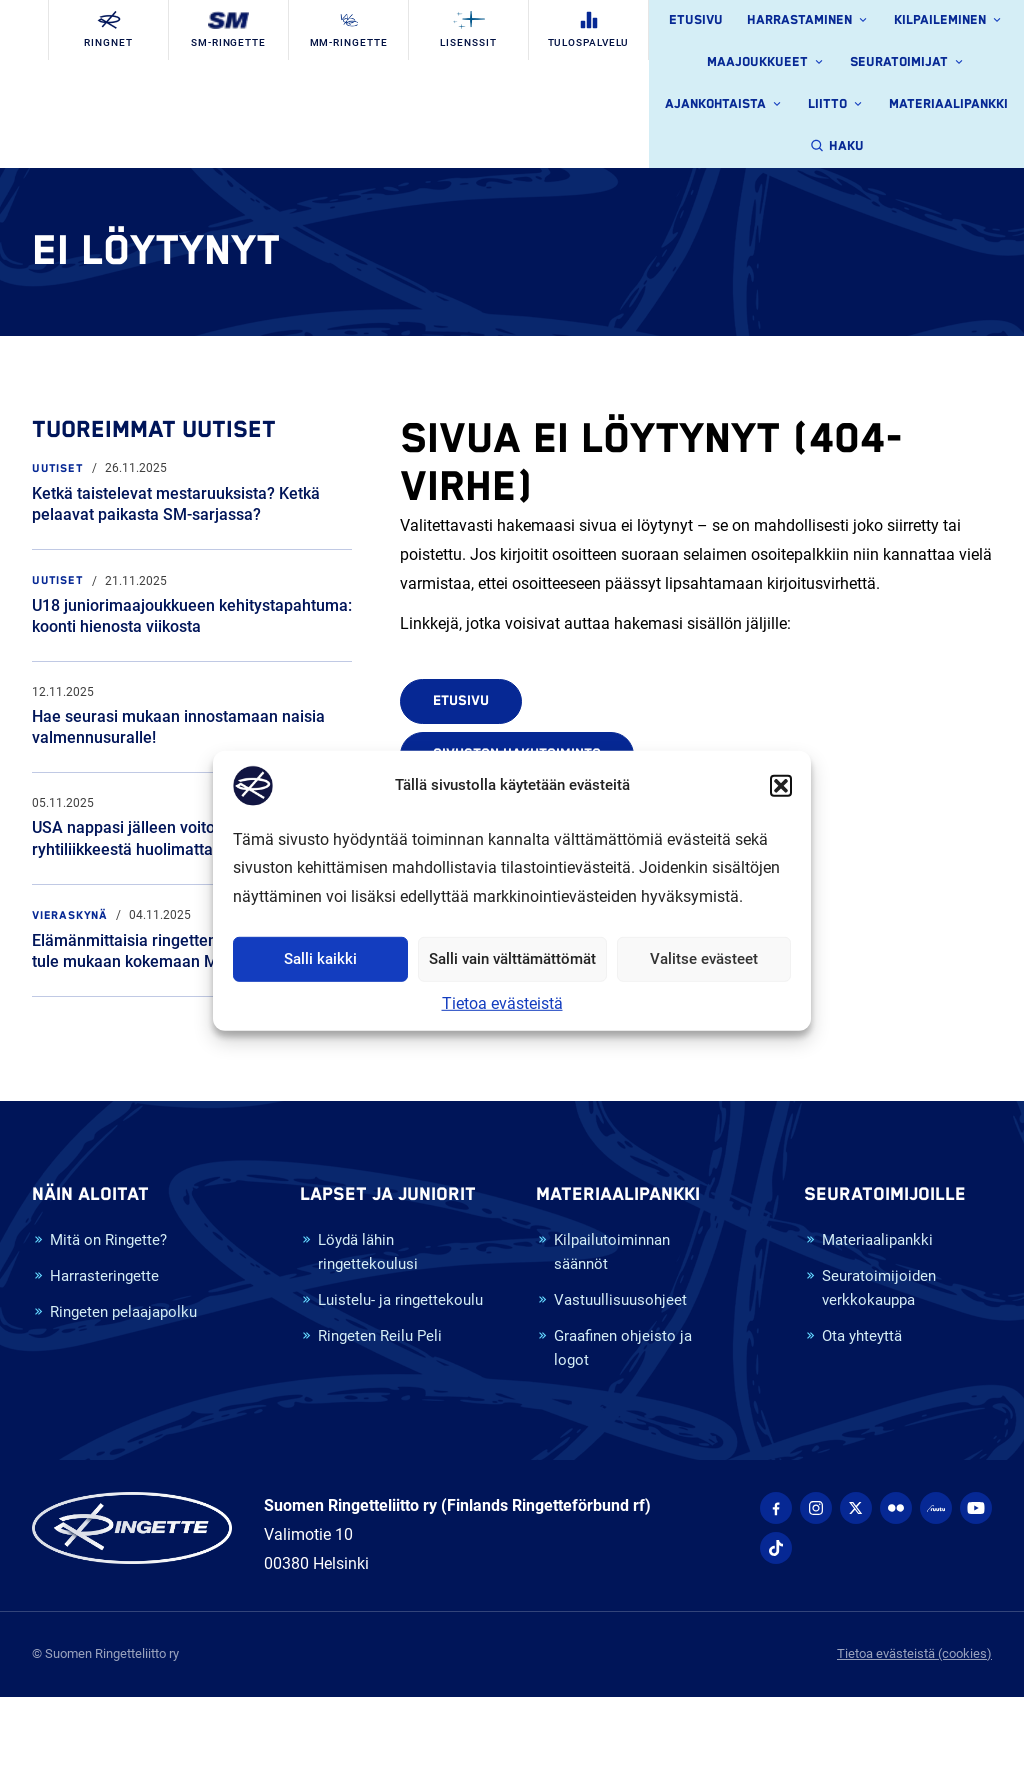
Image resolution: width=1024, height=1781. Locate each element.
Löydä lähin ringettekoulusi (359, 1253)
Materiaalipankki (948, 104)
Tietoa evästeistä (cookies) (914, 1653)
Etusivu (696, 20)
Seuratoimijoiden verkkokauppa (870, 1289)
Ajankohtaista (724, 105)
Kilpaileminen (949, 21)
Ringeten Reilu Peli (371, 1337)
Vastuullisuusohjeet (611, 1301)
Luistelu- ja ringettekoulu (391, 1301)
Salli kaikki (320, 959)
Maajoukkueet (766, 63)
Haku (837, 147)
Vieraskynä (70, 915)
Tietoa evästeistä (502, 1003)
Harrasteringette (95, 1277)
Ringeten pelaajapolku (114, 1313)
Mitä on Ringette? (99, 1241)
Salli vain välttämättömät (512, 959)
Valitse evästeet (704, 959)
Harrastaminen (808, 21)
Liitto (836, 105)
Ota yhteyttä (853, 1337)
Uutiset (58, 468)
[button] (781, 785)
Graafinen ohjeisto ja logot (614, 1349)
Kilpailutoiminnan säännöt (603, 1253)
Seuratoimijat (908, 63)
